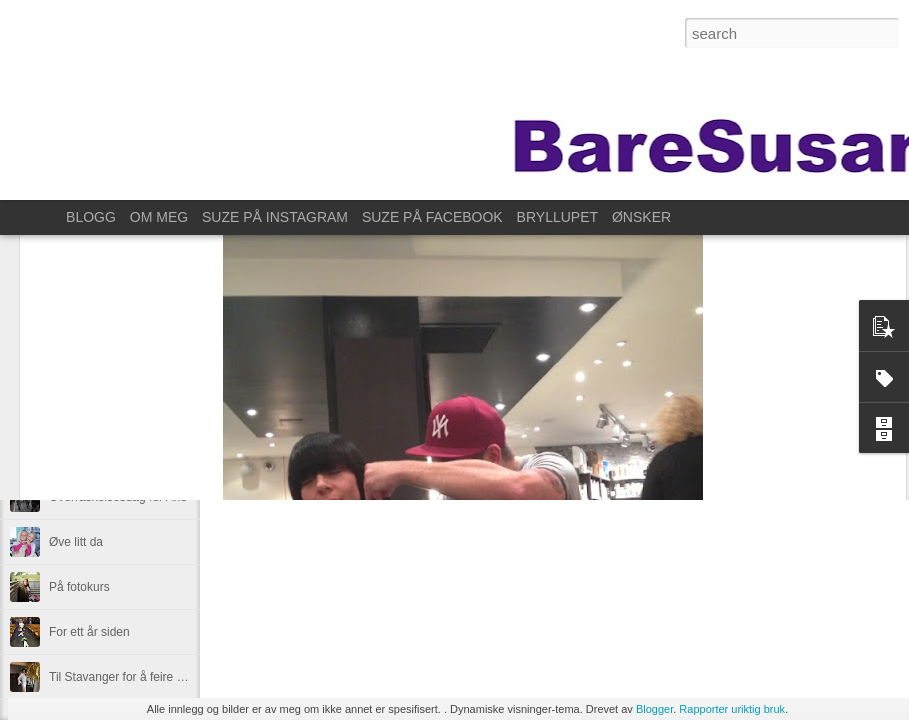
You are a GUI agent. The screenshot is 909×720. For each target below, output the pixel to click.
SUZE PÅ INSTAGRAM (275, 217)
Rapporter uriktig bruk (732, 709)
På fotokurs (79, 587)
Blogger (654, 709)
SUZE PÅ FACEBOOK (432, 217)
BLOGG (91, 217)
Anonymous (651, 399)
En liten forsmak (92, 407)
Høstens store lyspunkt (110, 362)
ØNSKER (641, 217)
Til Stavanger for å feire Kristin (129, 677)
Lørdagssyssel (87, 452)
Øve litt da (76, 542)
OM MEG (159, 217)
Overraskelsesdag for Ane (118, 497)
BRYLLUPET (557, 217)
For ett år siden (89, 632)
